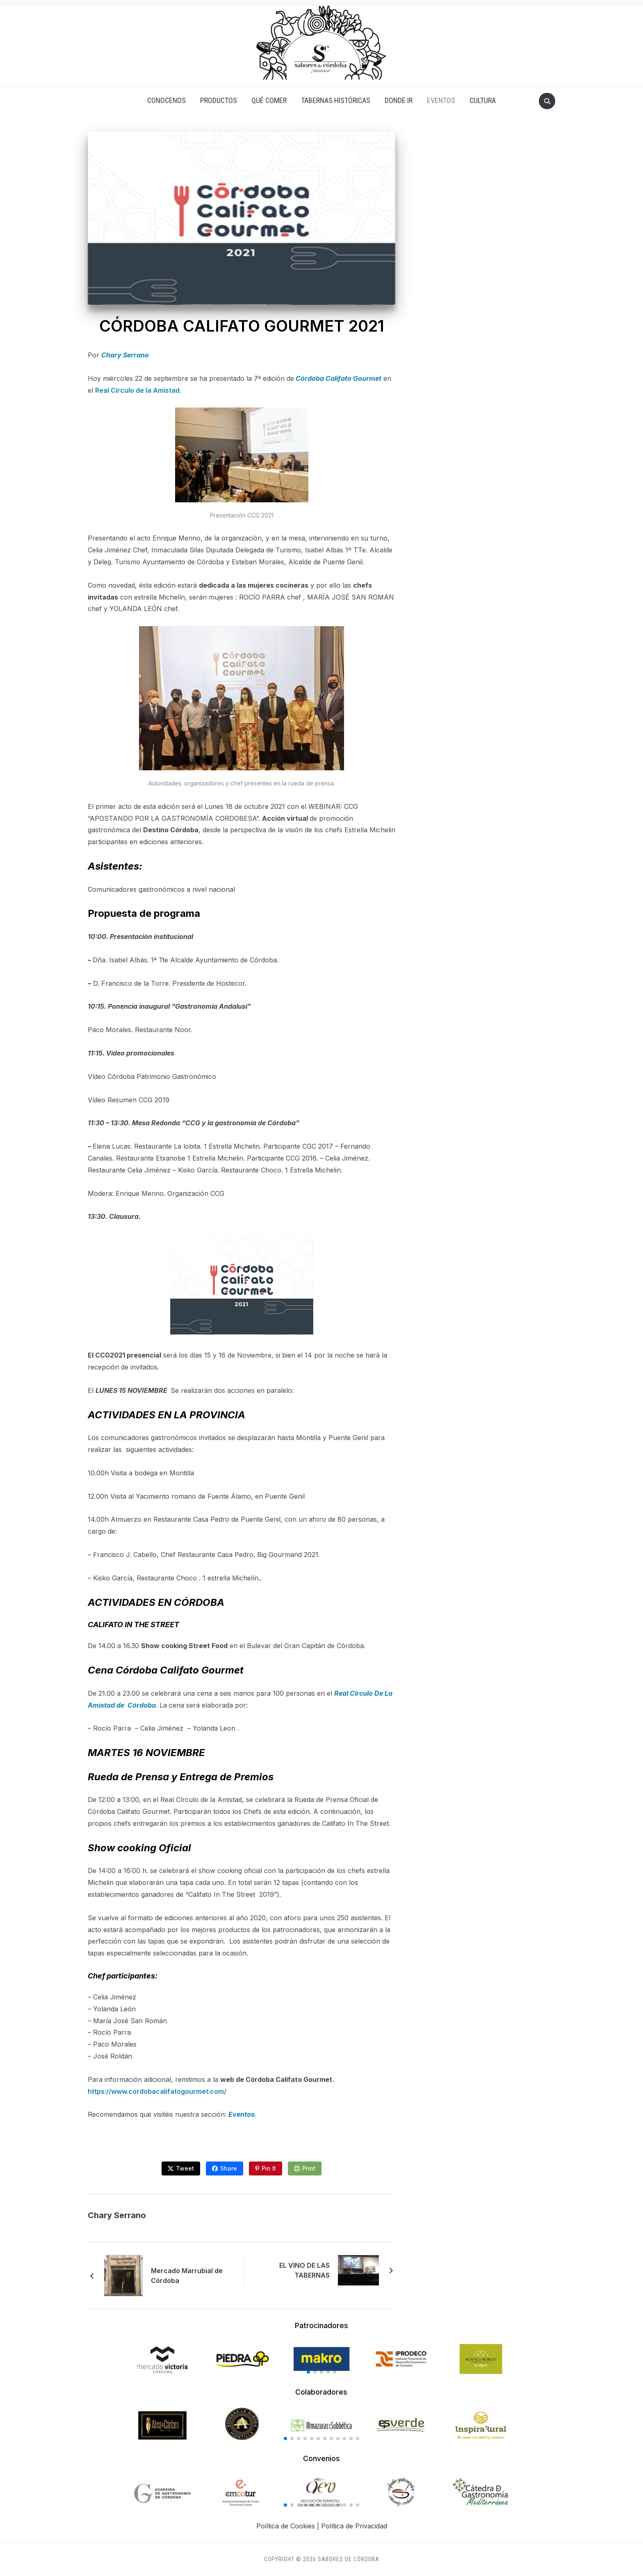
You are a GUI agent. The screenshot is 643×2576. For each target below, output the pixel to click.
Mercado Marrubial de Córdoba (187, 2276)
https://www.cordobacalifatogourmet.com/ (157, 2091)
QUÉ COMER (269, 100)
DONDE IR (399, 100)
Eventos (241, 2114)
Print (308, 2168)
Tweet (185, 2168)
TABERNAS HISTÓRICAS (335, 100)
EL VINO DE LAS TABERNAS (304, 2270)
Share (228, 2168)
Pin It (269, 2168)
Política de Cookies (285, 2526)
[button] (308, 2372)
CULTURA (483, 100)
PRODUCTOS (218, 100)
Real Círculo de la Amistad (137, 390)
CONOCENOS (166, 100)
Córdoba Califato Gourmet (338, 378)
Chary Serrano (125, 355)
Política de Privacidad (354, 2526)
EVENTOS (441, 100)
